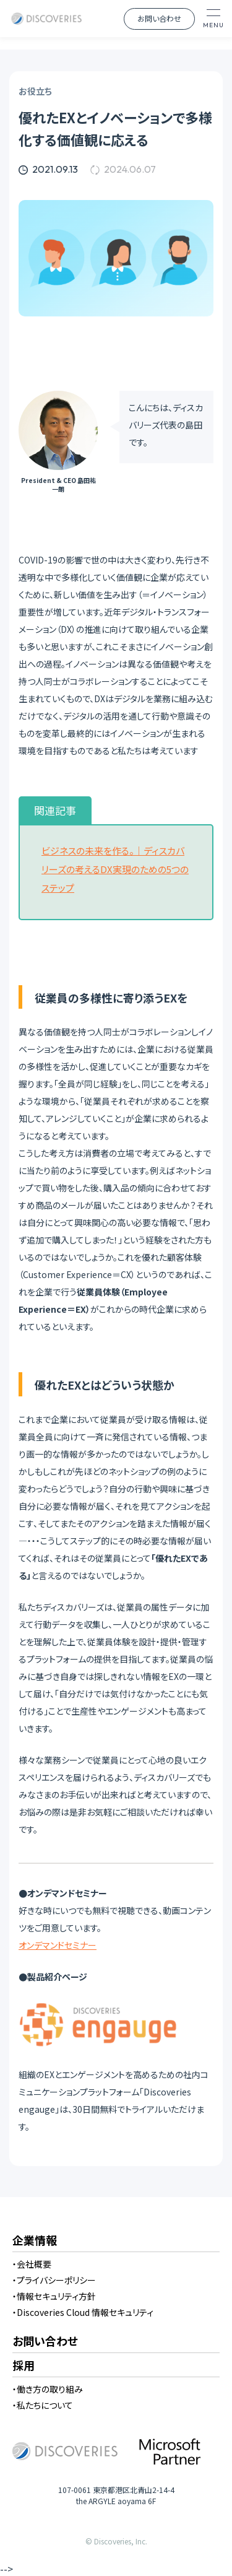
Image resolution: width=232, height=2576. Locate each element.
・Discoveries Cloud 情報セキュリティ (82, 2312)
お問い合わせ (159, 18)
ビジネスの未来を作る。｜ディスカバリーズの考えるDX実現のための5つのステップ (115, 869)
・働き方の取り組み (47, 2389)
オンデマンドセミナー (58, 1945)
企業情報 (34, 2241)
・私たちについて (42, 2405)
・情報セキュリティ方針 (54, 2296)
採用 (23, 2366)
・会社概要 (31, 2264)
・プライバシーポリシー (54, 2280)
